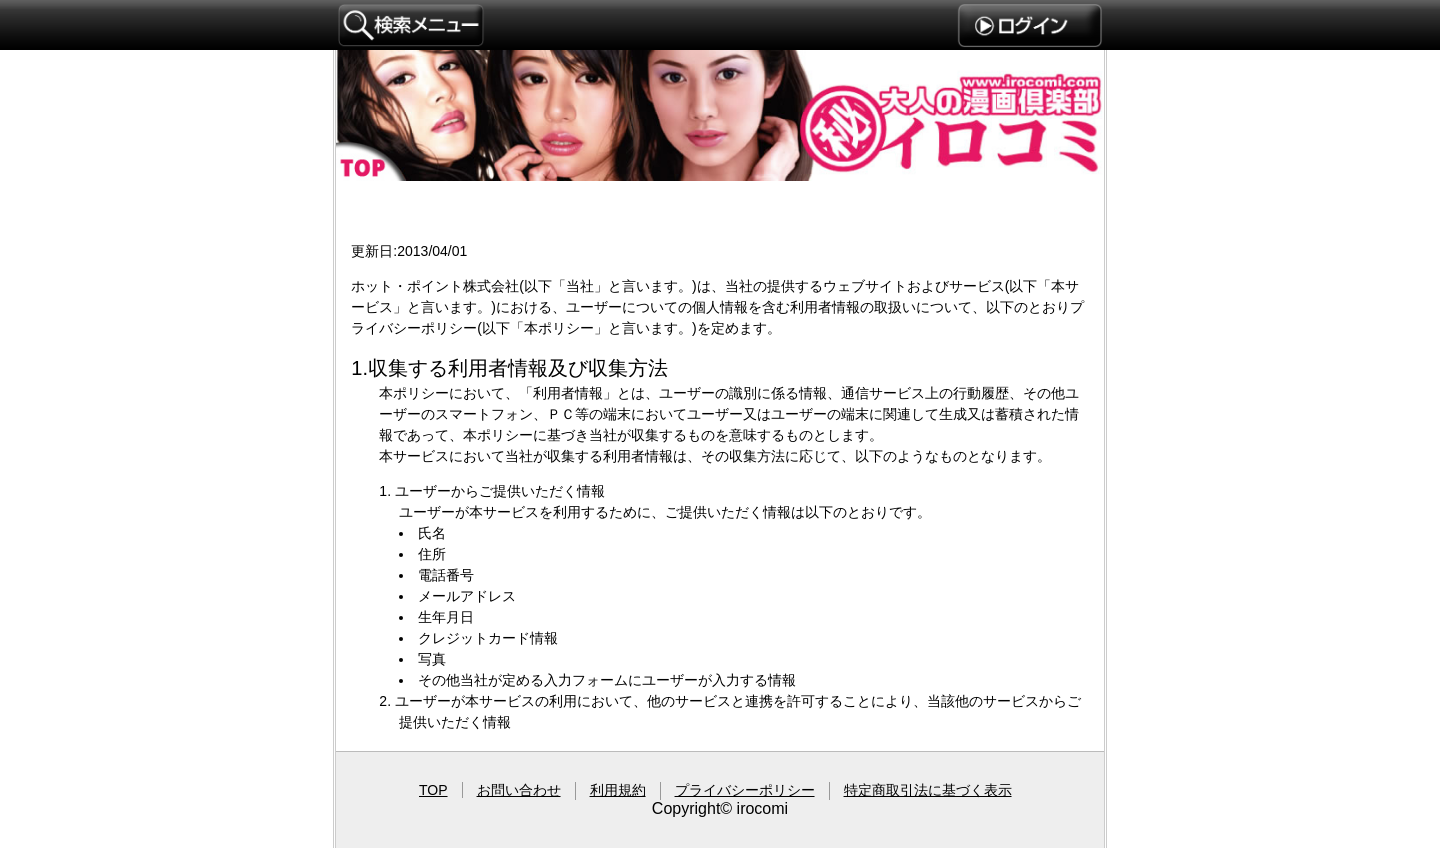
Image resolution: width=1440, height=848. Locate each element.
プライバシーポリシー (720, 481)
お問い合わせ (519, 790)
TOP (433, 790)
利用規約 (618, 790)
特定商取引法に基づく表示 (928, 790)
